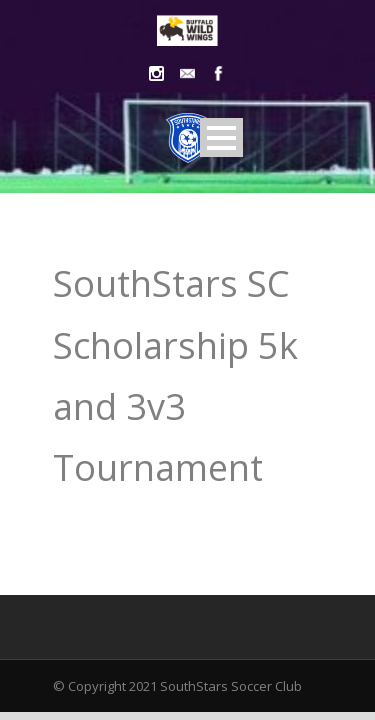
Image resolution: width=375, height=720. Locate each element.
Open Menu (221, 137)
